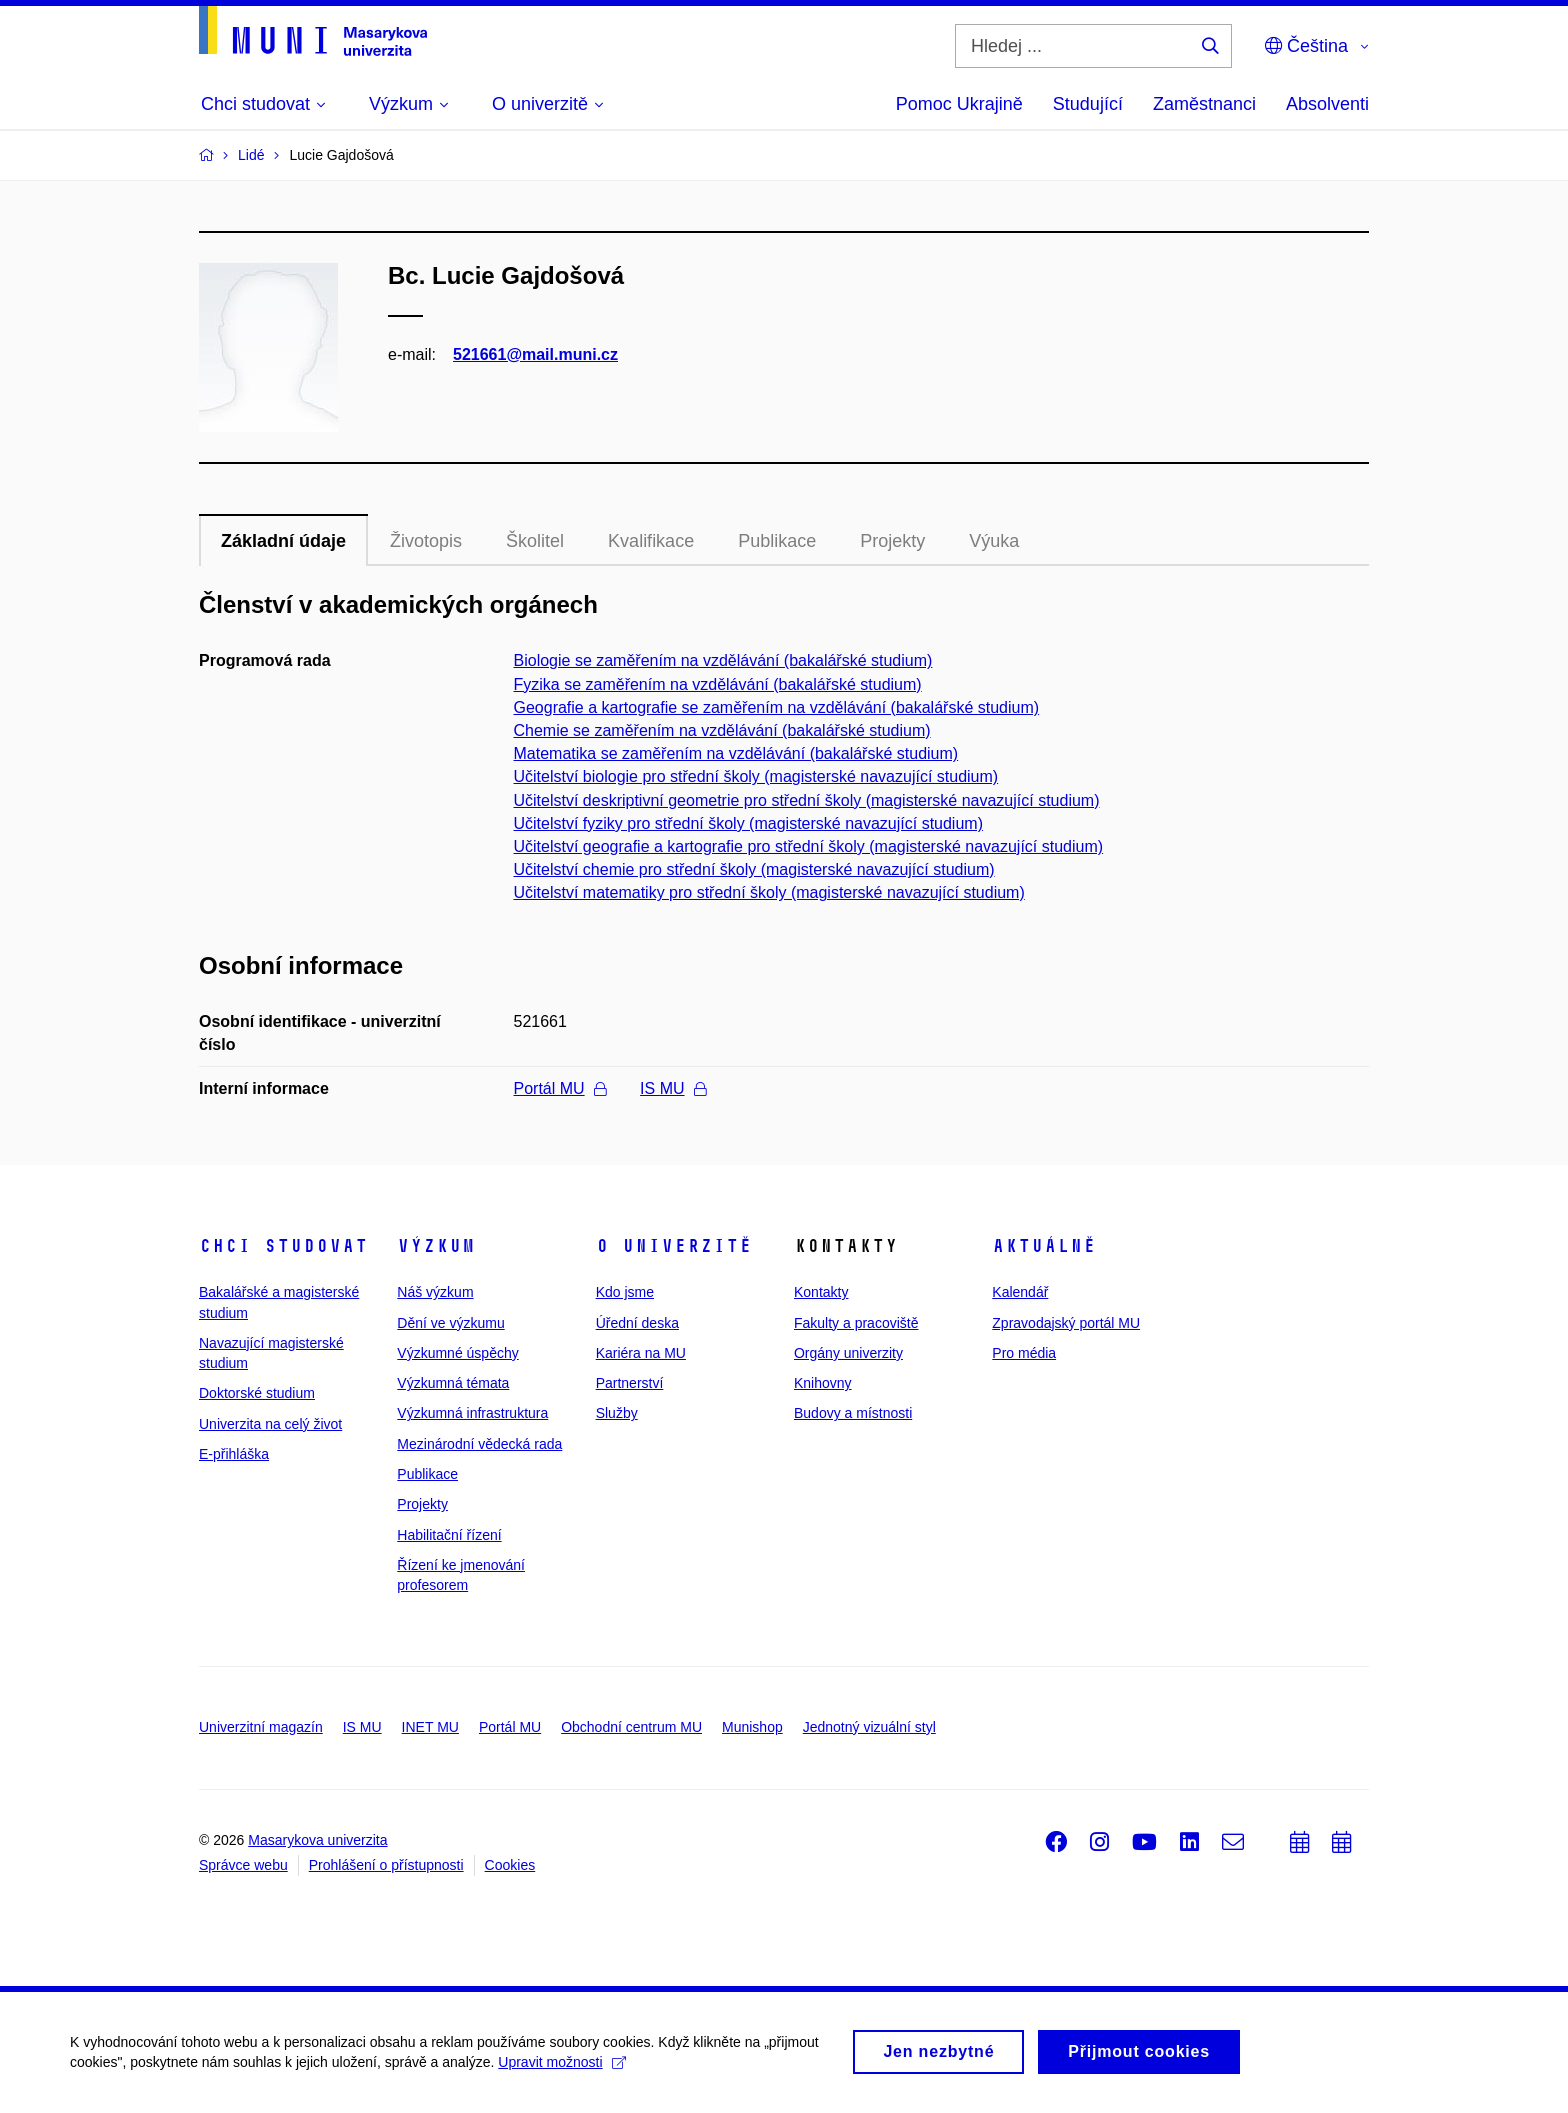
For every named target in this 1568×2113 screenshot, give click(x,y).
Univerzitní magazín (261, 1727)
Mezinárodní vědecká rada (479, 1444)
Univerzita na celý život (270, 1424)
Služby (617, 1413)
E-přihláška (234, 1454)
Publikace (777, 541)
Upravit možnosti (561, 2071)
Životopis (426, 541)
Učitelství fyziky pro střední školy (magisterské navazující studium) (748, 823)
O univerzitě (674, 1246)
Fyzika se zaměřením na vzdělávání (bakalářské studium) (718, 684)
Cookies (510, 1865)
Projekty (892, 541)
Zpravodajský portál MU (1066, 1323)
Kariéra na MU (641, 1353)
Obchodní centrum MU (631, 1727)
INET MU (430, 1727)
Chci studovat (283, 1246)
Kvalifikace (651, 541)
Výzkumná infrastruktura (472, 1413)
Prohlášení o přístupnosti (386, 1865)
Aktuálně (1044, 1246)
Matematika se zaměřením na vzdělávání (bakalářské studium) (736, 753)
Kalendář (1020, 1292)
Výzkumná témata (453, 1383)
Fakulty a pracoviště (856, 1323)
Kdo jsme (625, 1292)
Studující (1088, 104)
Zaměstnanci (1204, 104)
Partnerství (630, 1383)
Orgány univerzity (848, 1353)
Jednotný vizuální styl (869, 1727)
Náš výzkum (435, 1292)
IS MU (672, 1088)
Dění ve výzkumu (450, 1323)
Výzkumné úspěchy (457, 1353)
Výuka (994, 541)
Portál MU (560, 1088)
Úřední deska (637, 1323)
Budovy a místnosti (853, 1413)
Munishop (752, 1727)
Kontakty (821, 1292)
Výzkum (436, 1246)
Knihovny (823, 1383)
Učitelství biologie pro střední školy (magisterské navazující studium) (756, 776)
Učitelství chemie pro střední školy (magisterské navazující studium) (754, 869)
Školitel (535, 541)
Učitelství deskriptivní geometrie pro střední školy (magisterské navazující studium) (807, 800)
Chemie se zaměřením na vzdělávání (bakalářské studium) (722, 730)
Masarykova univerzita (317, 1840)
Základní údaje (283, 541)
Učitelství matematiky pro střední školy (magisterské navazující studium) (769, 892)
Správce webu (243, 1865)
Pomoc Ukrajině (959, 104)
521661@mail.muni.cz (535, 354)
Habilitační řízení (449, 1535)
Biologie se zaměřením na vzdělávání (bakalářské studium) (723, 660)
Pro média (1024, 1353)
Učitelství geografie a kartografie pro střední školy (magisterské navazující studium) (809, 846)
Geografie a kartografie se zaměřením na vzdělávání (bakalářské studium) (777, 707)
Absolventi (1327, 104)
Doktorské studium (257, 1393)
